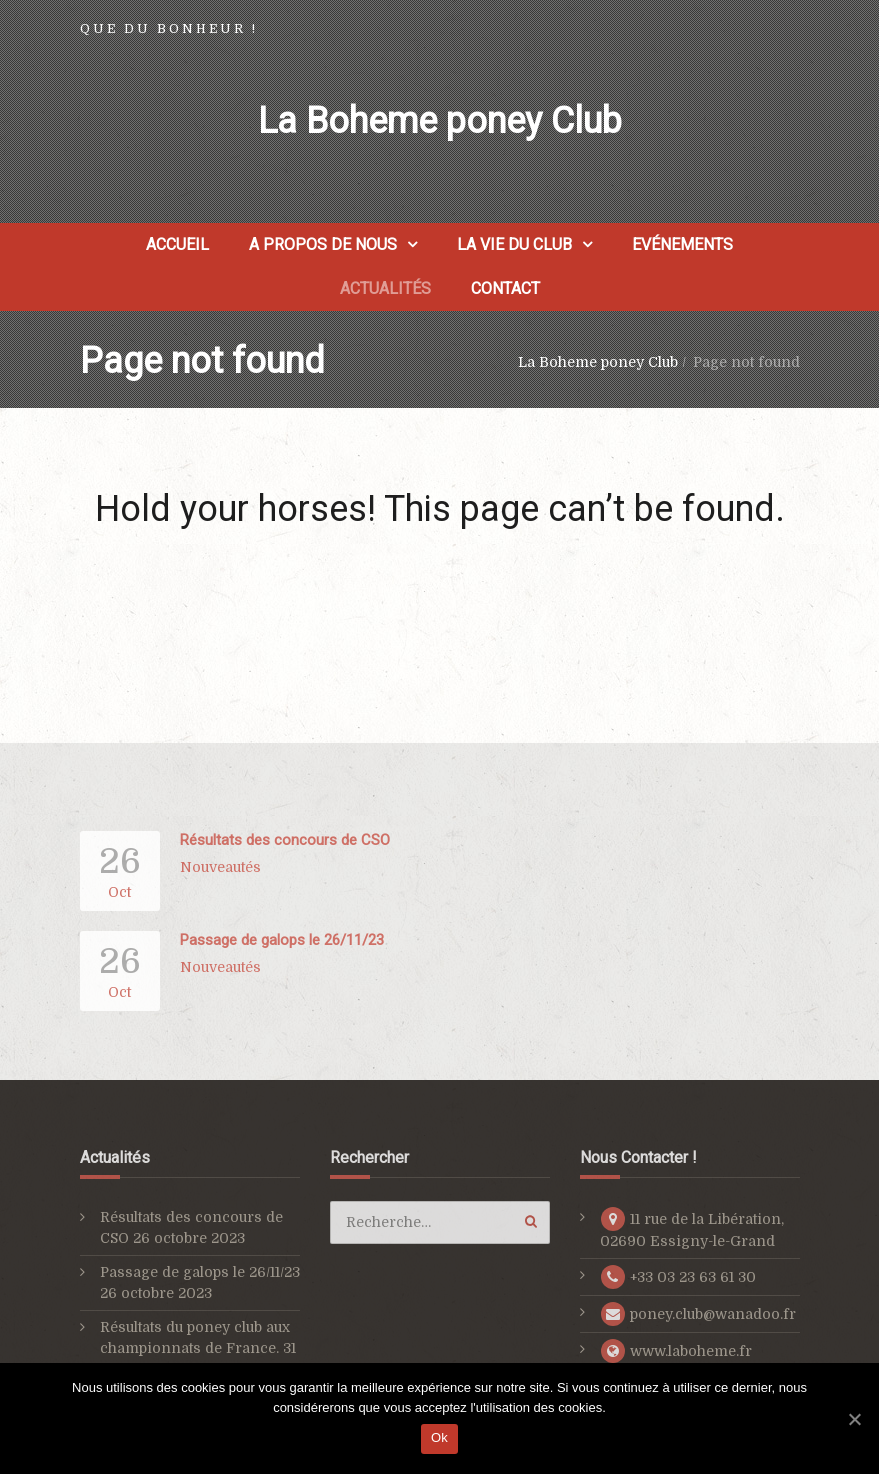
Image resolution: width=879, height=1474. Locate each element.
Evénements (682, 244)
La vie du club (514, 244)
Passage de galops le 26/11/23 (282, 940)
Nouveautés (220, 867)
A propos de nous (323, 244)
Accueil (177, 244)
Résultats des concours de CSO (285, 840)
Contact (505, 288)
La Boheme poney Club (440, 121)
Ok (439, 1437)
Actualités (385, 288)
